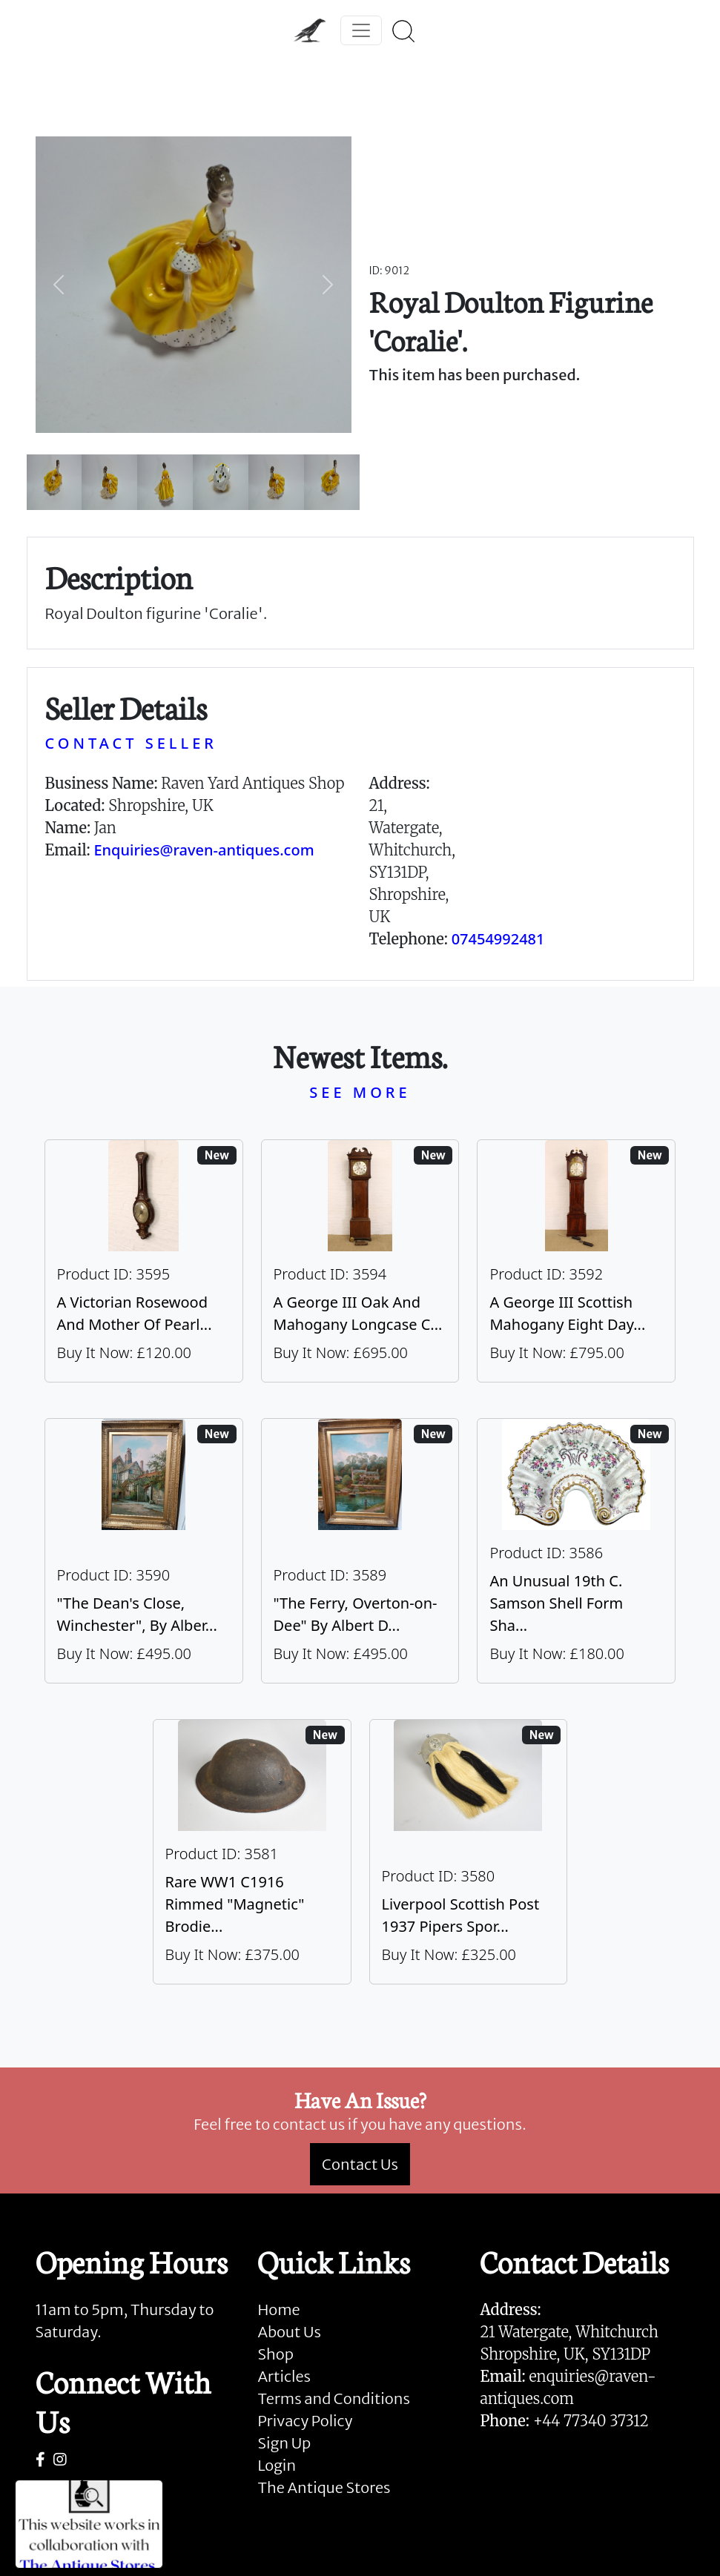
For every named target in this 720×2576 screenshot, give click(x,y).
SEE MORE (359, 1092)
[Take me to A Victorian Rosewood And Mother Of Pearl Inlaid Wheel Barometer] (144, 1261)
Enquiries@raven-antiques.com (203, 850)
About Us (288, 2331)
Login (276, 2465)
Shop (275, 2354)
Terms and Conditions (333, 2398)
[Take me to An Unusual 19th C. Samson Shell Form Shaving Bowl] (576, 1550)
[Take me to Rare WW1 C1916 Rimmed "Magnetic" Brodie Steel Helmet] (252, 1851)
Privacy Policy (304, 2420)
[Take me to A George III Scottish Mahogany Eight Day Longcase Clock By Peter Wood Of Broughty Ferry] (576, 1261)
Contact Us (360, 2164)
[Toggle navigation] (361, 30)
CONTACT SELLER (131, 743)
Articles (283, 2376)
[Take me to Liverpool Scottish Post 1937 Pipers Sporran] (468, 1851)
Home (278, 2309)
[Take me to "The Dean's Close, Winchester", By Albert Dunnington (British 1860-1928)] (144, 1550)
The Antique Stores (323, 2487)
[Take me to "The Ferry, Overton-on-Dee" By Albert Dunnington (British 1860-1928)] (360, 1550)
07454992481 (498, 939)
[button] (59, 284)
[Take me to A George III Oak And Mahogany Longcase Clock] (360, 1261)
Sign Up (284, 2443)
